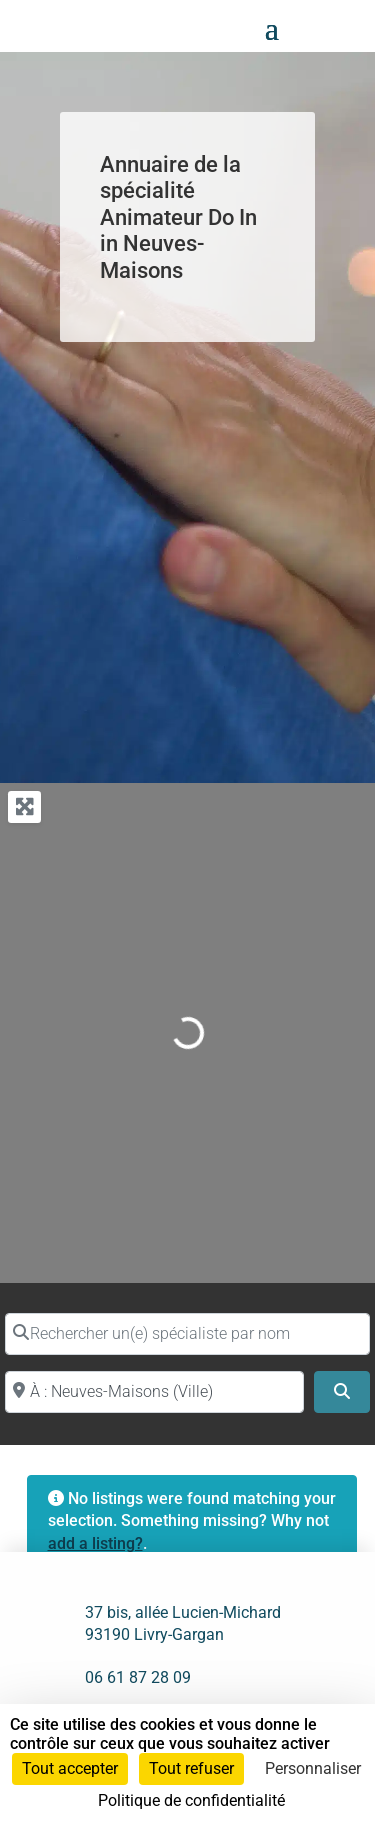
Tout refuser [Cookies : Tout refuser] (191, 1768)
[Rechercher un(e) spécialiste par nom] (187, 1334)
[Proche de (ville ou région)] (154, 1392)
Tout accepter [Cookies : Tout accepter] (70, 1768)
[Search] (342, 1392)
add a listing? (95, 1543)
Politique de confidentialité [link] (191, 1800)
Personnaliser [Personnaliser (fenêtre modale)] (313, 1768)
